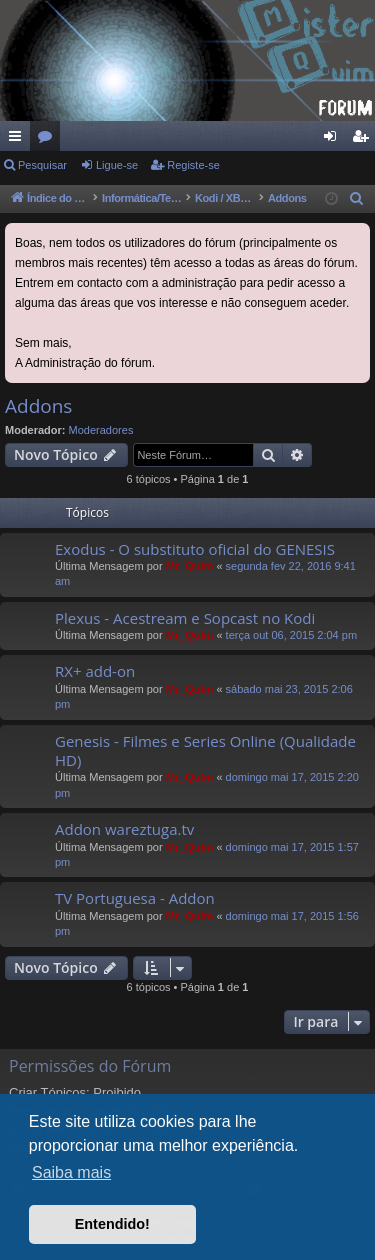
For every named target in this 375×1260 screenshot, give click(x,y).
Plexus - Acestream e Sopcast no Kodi (185, 618)
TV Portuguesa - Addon (135, 898)
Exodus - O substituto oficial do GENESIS (195, 549)
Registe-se (193, 165)
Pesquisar (42, 165)
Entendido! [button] (112, 1224)
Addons (38, 406)
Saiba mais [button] (71, 1172)
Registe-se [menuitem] (364, 140)
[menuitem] (357, 199)
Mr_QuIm (190, 566)
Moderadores (101, 430)
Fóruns (49, 140)
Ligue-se (117, 165)
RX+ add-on (95, 671)
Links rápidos (19, 140)
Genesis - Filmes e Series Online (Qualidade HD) (205, 750)
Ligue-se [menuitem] (334, 140)
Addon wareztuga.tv (124, 829)
